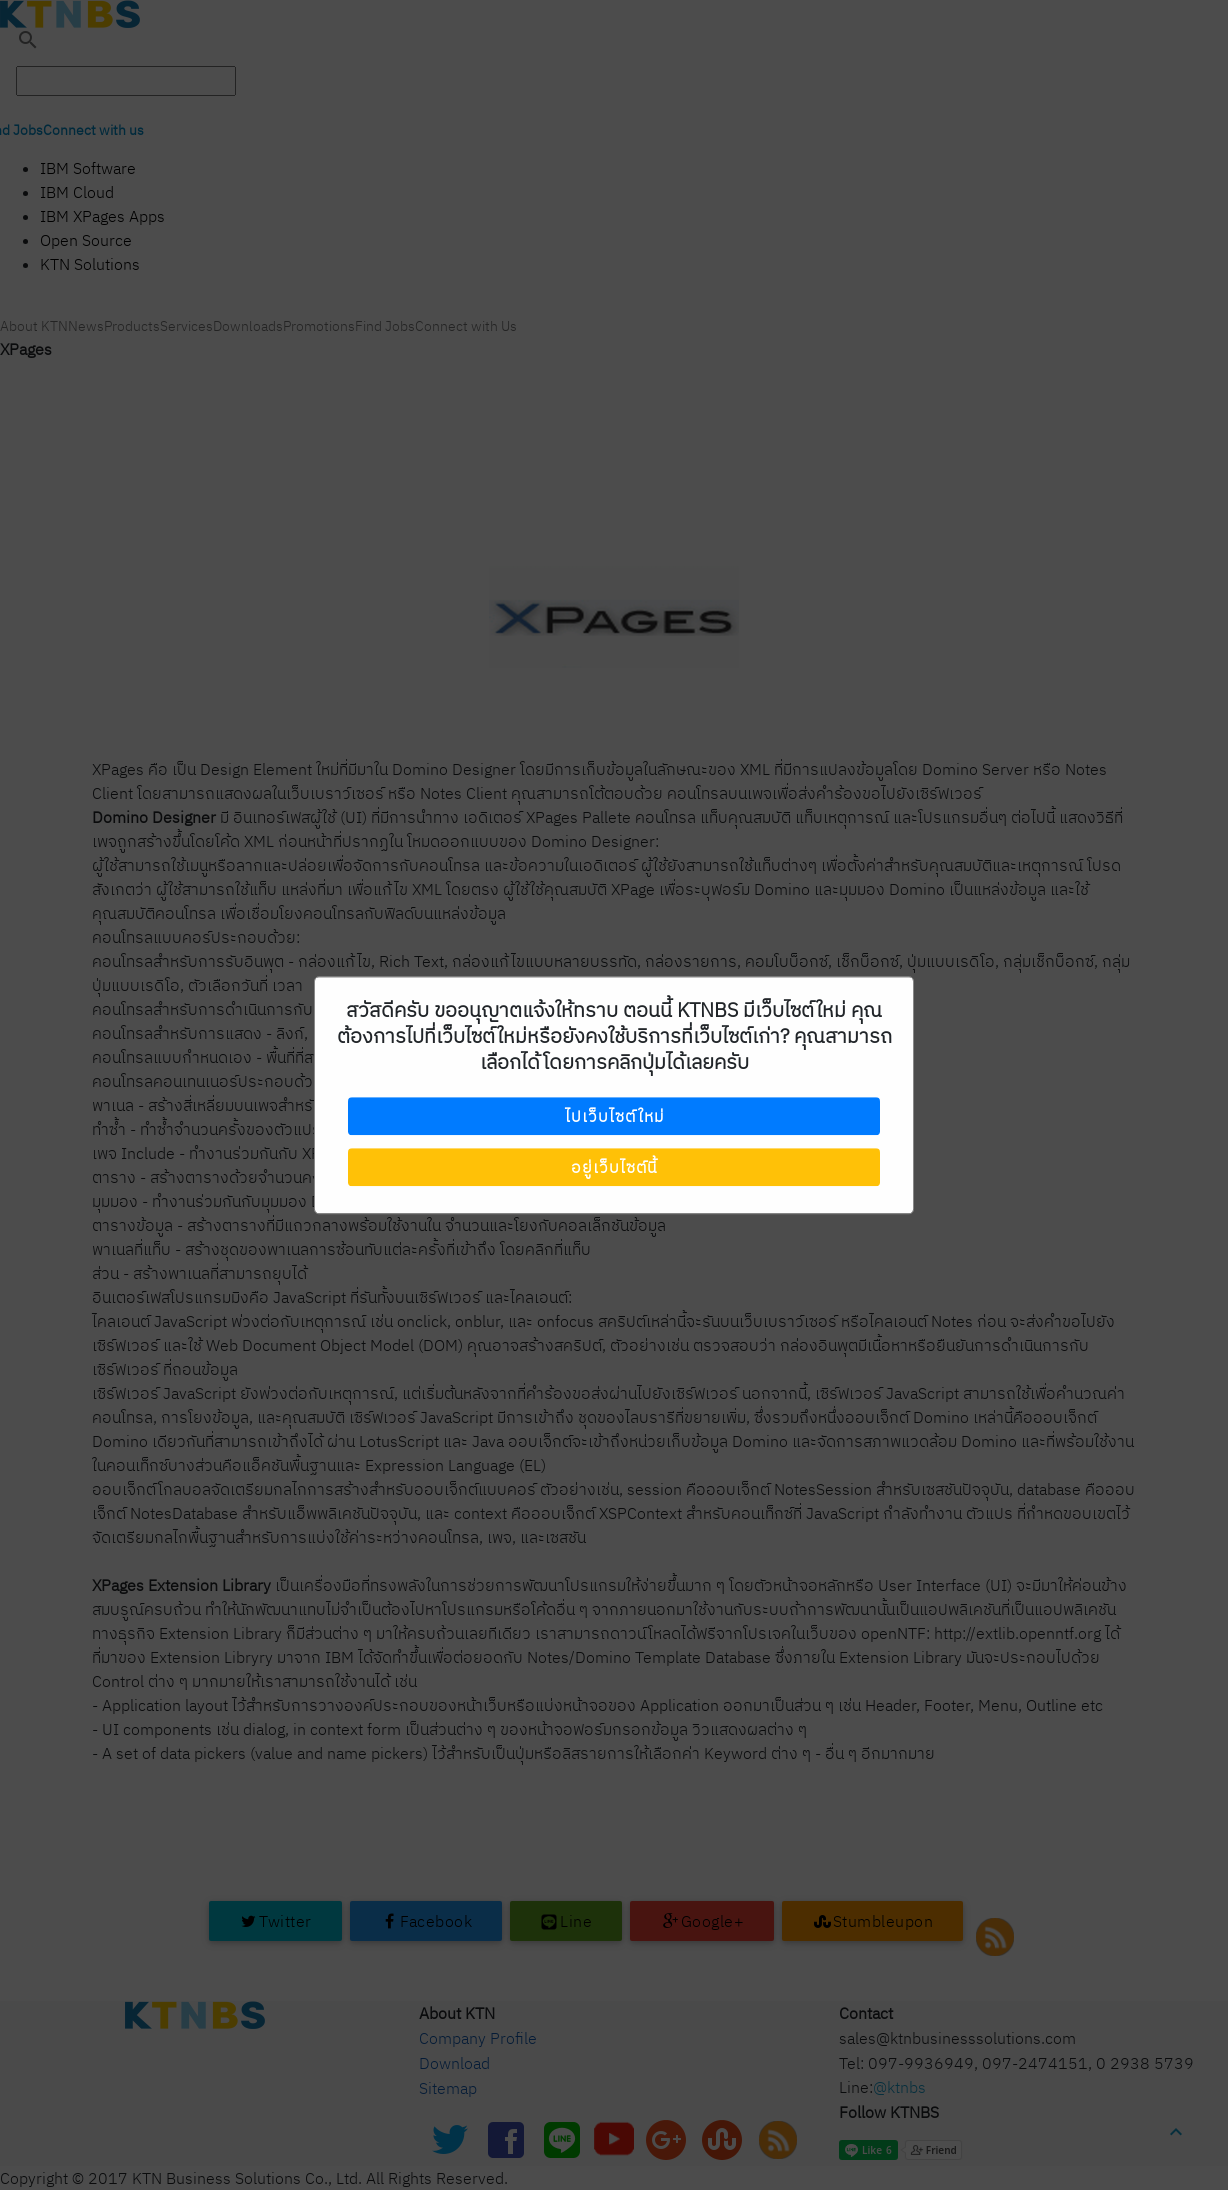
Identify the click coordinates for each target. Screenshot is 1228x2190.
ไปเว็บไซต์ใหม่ (614, 1117)
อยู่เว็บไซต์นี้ (614, 1167)
